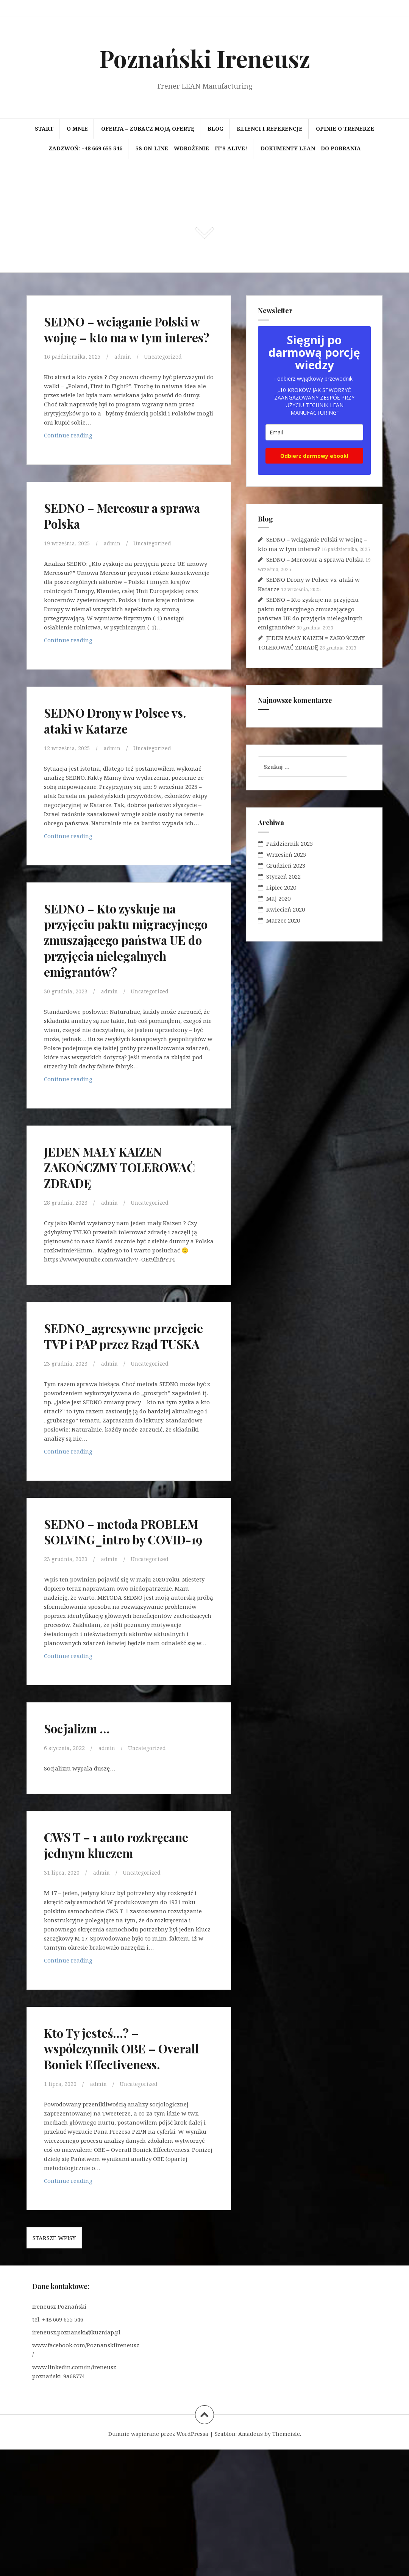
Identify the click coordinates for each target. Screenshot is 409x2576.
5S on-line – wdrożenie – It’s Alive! (191, 148)
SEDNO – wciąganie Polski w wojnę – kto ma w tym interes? (122, 336)
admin (126, 372)
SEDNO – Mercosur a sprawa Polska (114, 530)
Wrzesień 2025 (286, 854)
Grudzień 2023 (285, 865)
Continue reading (71, 453)
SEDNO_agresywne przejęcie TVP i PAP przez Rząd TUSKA (127, 1390)
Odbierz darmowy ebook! (314, 455)
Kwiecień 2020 (285, 909)
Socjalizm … (84, 1822)
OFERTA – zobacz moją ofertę (147, 128)
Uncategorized (168, 372)
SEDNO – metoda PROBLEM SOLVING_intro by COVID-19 (105, 1610)
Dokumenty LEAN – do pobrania (311, 148)
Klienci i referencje (270, 128)
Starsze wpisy (54, 2364)
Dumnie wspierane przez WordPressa (158, 2560)
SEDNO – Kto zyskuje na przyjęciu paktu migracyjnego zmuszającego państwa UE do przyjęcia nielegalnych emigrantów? (124, 970)
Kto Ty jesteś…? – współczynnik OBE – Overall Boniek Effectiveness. (112, 2166)
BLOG (215, 128)
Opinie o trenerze (345, 128)
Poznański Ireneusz (204, 58)
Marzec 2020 (283, 920)
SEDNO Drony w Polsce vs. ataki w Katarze (121, 735)
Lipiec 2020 (281, 887)
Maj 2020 (278, 898)
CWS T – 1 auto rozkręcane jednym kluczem (107, 1947)
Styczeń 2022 (283, 876)
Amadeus (250, 2560)
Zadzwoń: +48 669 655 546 (85, 148)
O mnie (77, 128)
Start (44, 128)
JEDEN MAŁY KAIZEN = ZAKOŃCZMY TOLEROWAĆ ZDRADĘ (122, 1214)
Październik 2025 (289, 843)
